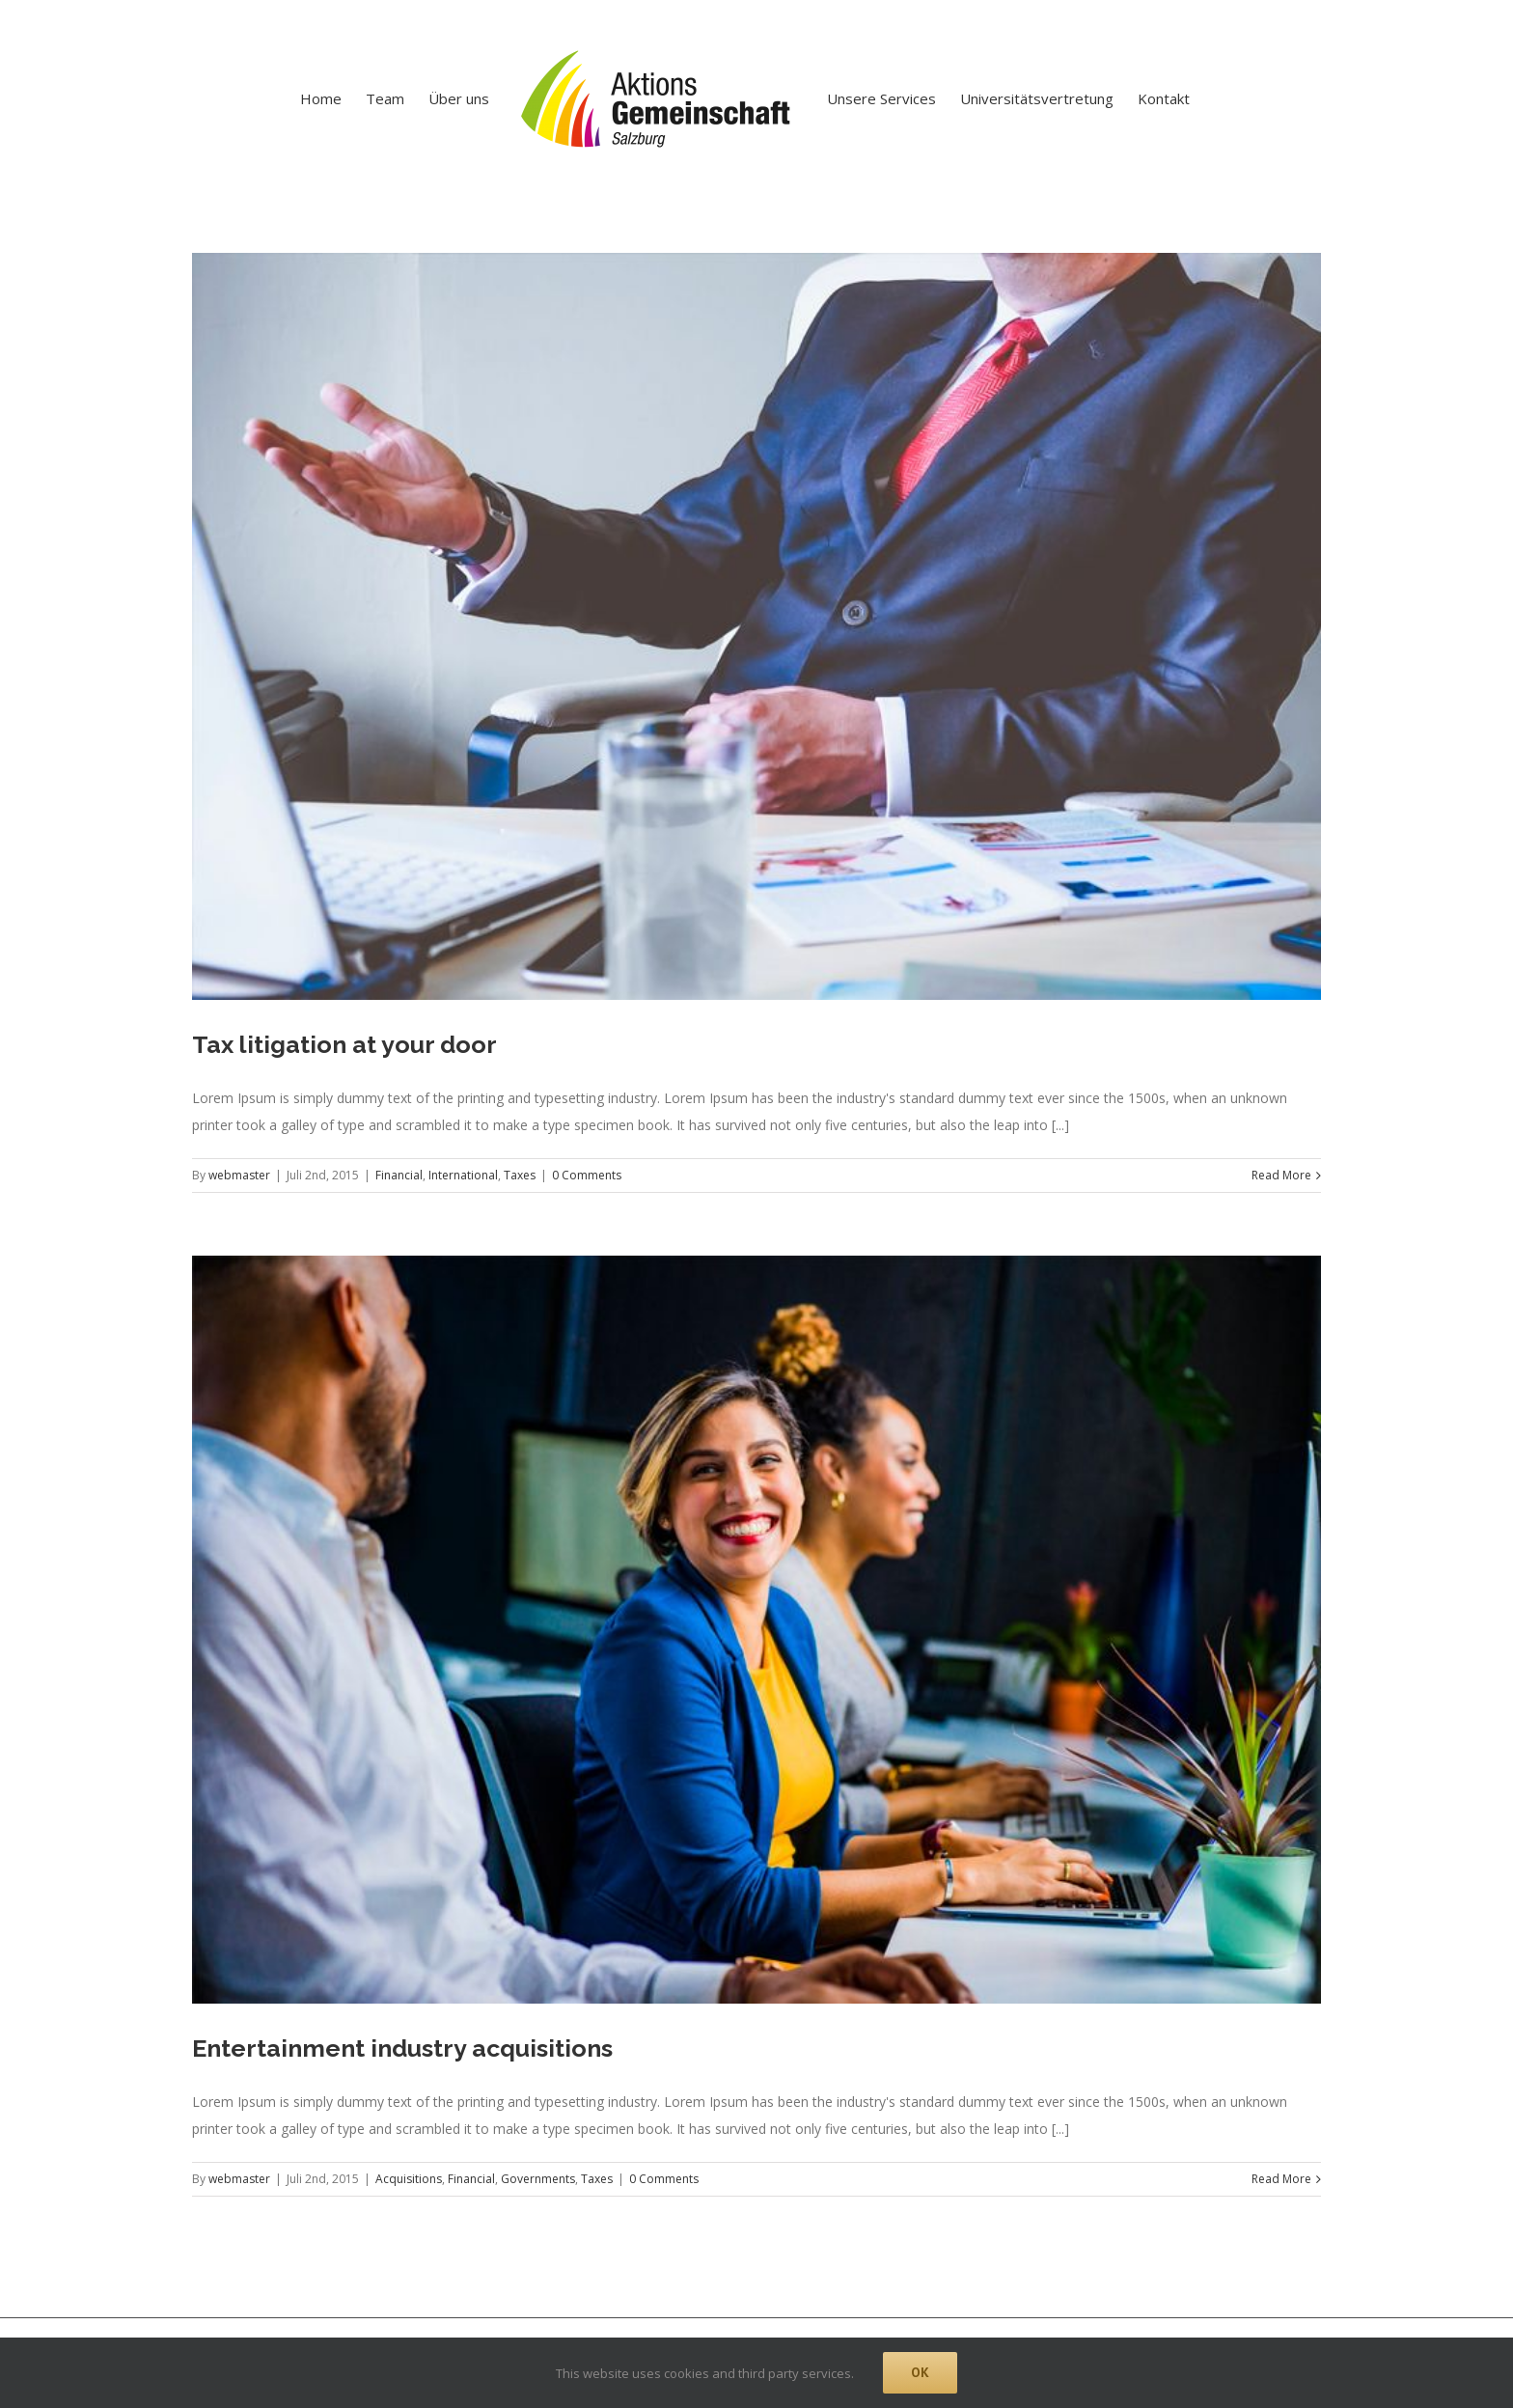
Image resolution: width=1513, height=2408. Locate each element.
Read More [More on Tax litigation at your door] (1281, 1175)
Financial (399, 1175)
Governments (538, 2179)
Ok (920, 2372)
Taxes (520, 1175)
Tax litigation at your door (344, 1044)
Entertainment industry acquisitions (402, 2048)
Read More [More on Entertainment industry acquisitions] (1281, 2179)
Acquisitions (408, 2179)
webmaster (239, 1175)
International (463, 1175)
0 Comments (586, 1175)
